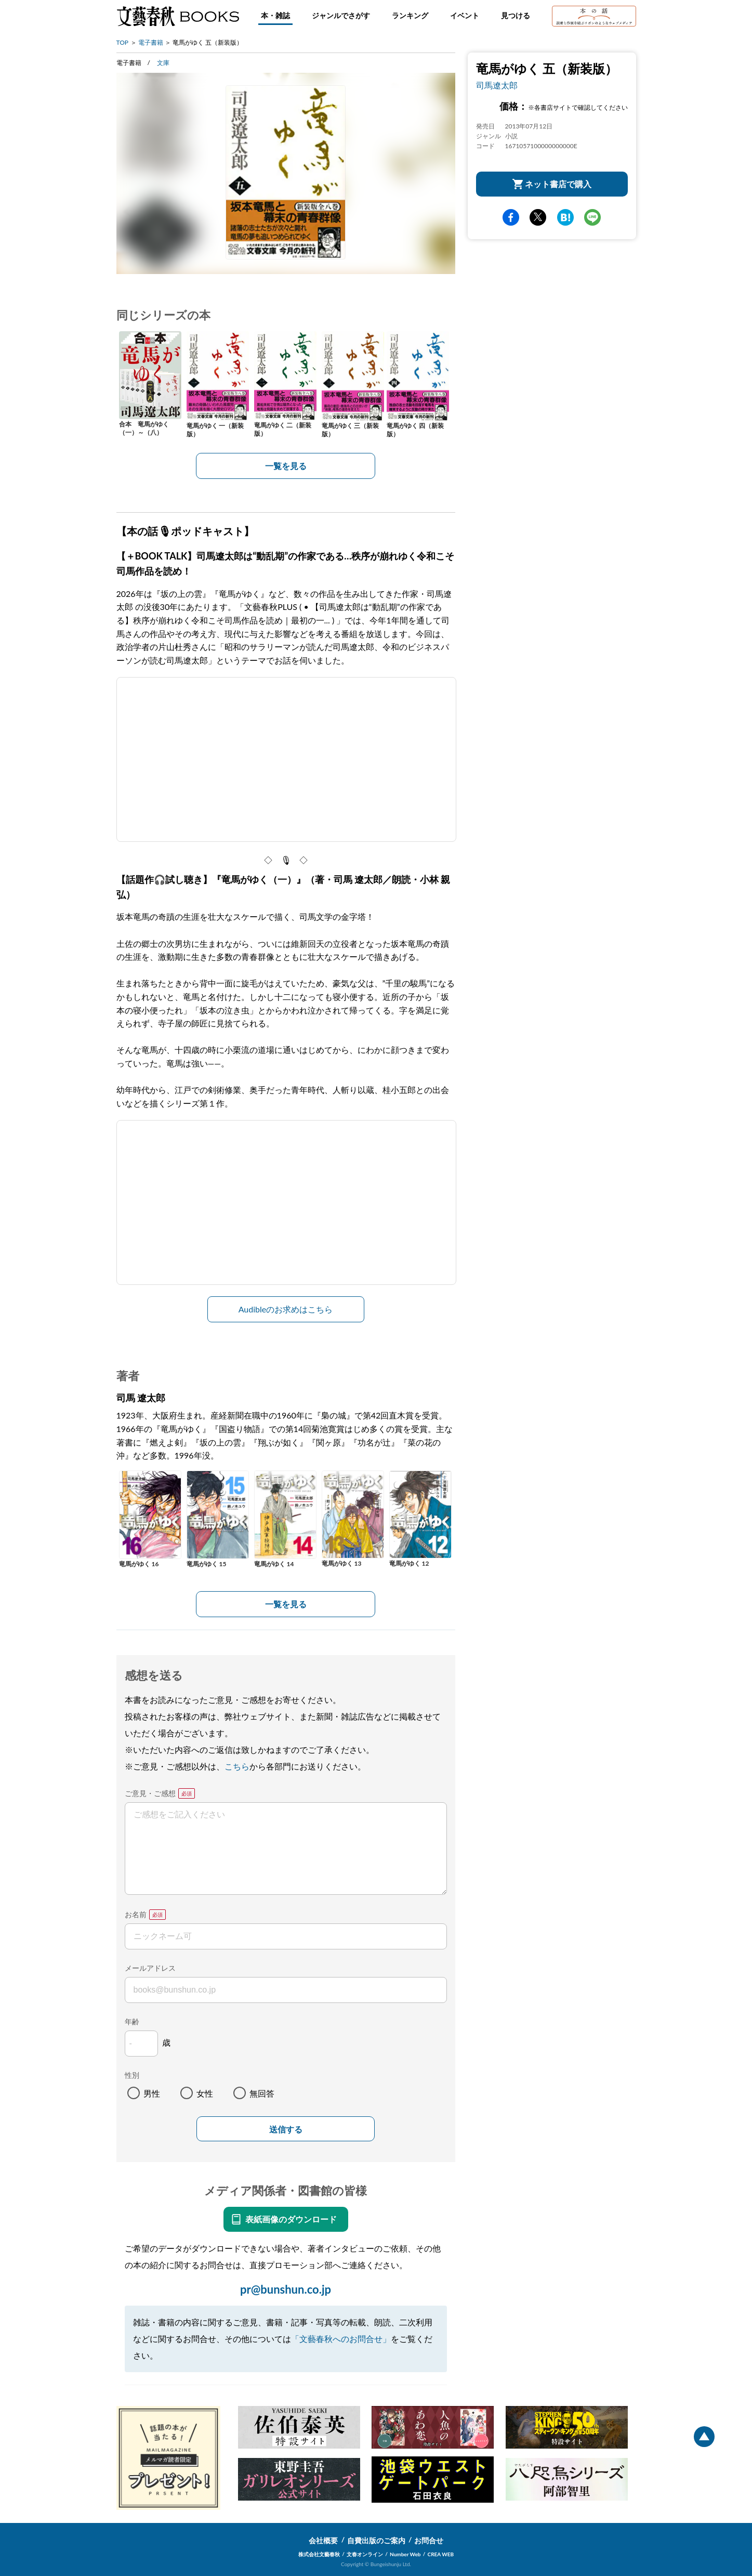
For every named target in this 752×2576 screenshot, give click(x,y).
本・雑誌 (275, 15)
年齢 (132, 2021)
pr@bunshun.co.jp (285, 2289)
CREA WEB (441, 2554)
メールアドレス (150, 1967)
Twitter (538, 217)
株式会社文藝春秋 (319, 2554)
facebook (511, 217)
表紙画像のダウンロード (291, 2219)
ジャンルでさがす (341, 15)
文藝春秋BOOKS (177, 16)
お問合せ (428, 2540)
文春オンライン (365, 2554)
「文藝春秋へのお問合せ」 (341, 2339)
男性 (151, 2093)
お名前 (136, 1914)
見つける (515, 15)
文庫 (163, 63)
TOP (122, 42)
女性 (204, 2093)
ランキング (410, 15)
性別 (132, 2075)
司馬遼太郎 (497, 85)
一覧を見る (286, 466)
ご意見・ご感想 (150, 1793)
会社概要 (323, 2540)
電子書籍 (150, 42)
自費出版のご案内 (376, 2540)
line (592, 217)
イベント (464, 15)
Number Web (405, 2554)
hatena (565, 217)
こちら (237, 1766)
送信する (285, 2129)
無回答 (261, 2093)
